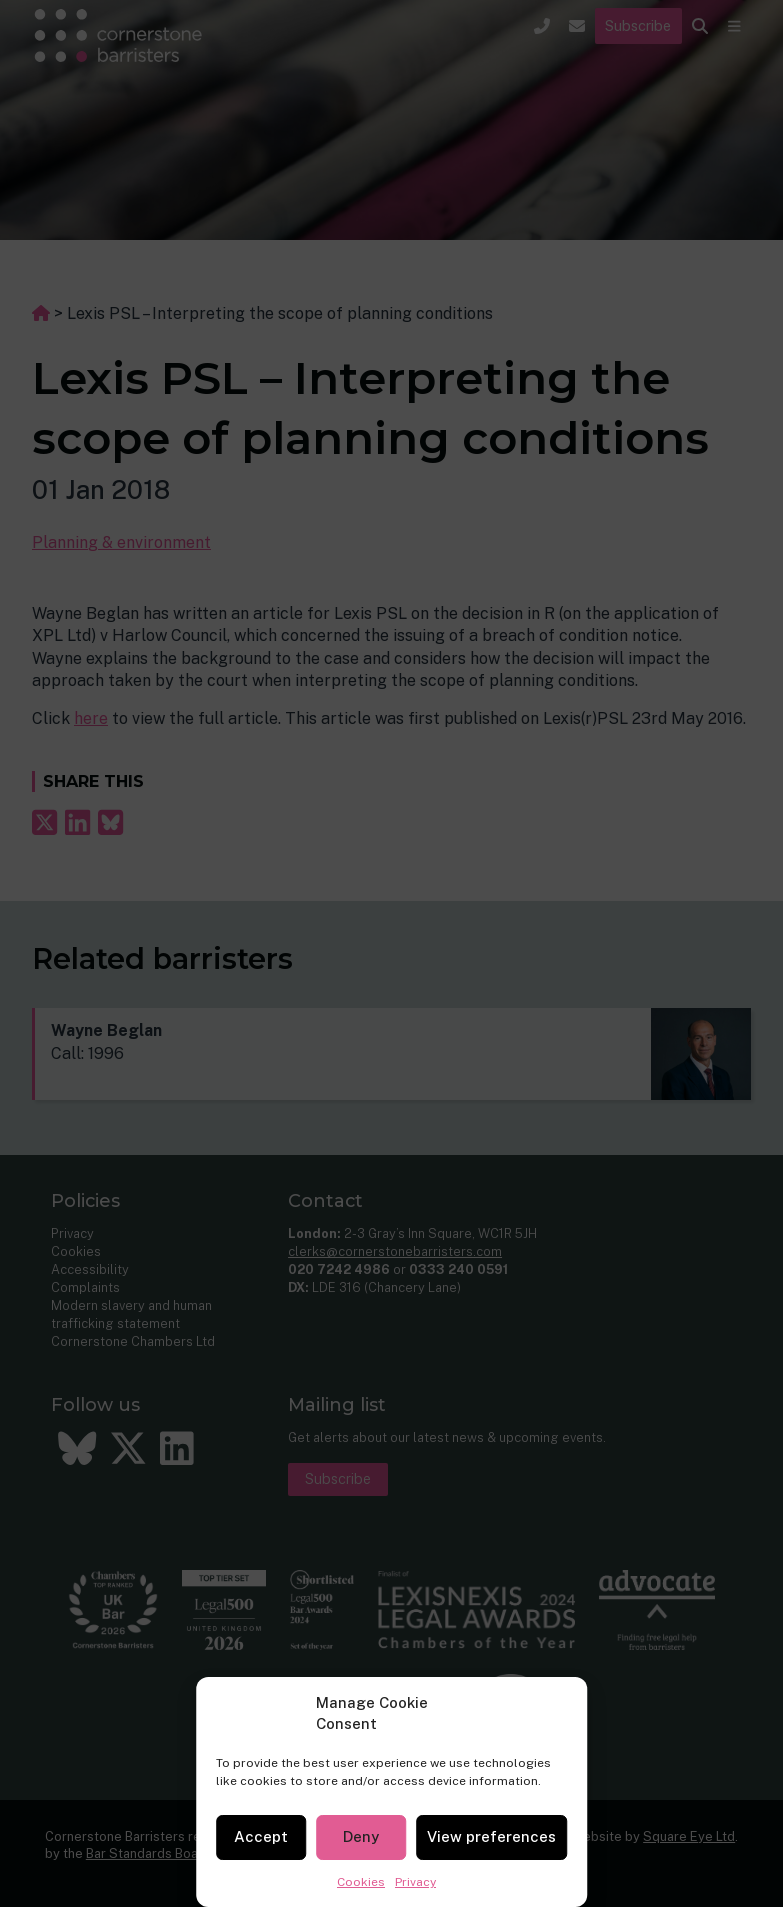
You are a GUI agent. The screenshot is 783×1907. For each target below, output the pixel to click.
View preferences (491, 1836)
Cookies (361, 1882)
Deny (361, 1836)
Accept (261, 1836)
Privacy (415, 1882)
